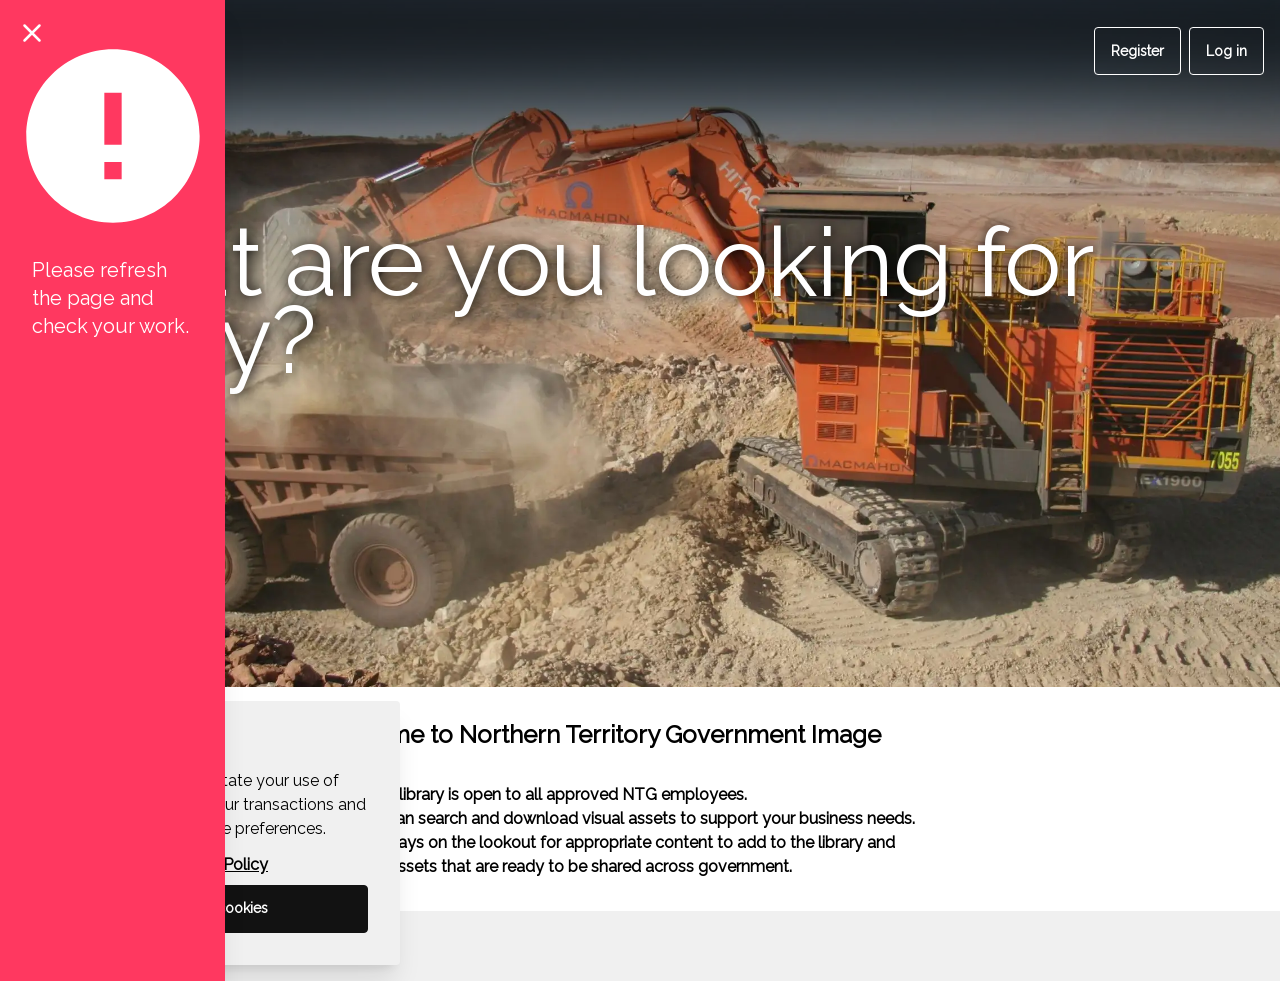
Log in (1226, 51)
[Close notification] (32, 32)
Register (1137, 51)
